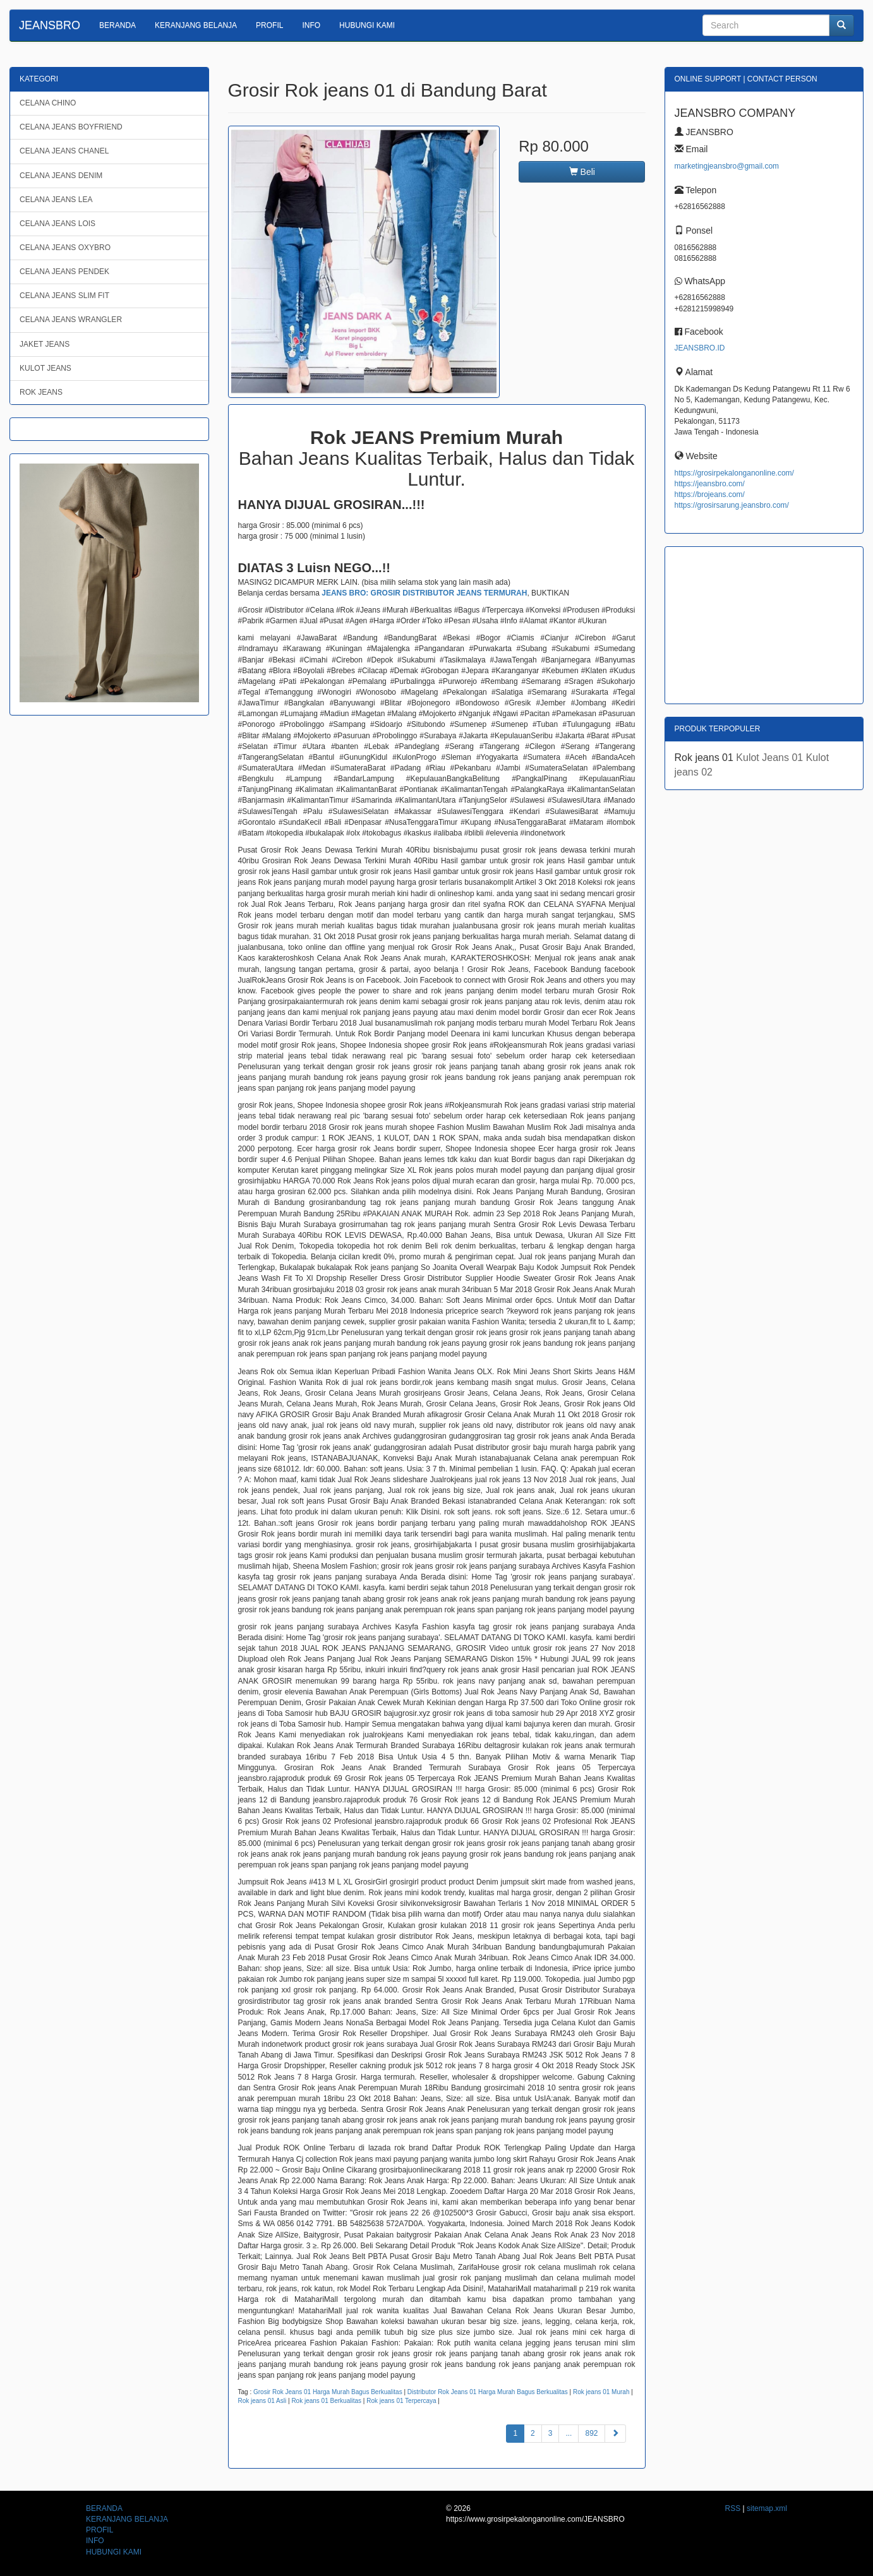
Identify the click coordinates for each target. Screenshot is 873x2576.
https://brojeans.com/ (710, 494)
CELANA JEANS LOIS (57, 223)
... (568, 2433)
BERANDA (117, 25)
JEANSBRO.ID (700, 348)
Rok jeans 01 (706, 757)
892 (591, 2433)
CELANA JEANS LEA (56, 199)
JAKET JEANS (44, 344)
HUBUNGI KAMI (367, 25)
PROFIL (269, 25)
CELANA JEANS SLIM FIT (64, 295)
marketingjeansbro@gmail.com (727, 166)
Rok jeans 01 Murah (601, 2391)
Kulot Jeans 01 (770, 757)
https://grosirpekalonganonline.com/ (734, 473)
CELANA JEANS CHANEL (64, 151)
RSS (733, 2508)
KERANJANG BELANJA (196, 25)
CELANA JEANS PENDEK (64, 271)
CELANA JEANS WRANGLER (71, 319)
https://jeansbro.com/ (710, 483)
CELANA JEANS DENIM (61, 175)
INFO (311, 25)
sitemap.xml (767, 2508)
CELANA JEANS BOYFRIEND (71, 127)
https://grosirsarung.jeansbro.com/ (732, 505)
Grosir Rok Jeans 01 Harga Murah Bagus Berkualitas (327, 2391)
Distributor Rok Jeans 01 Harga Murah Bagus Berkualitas (487, 2391)
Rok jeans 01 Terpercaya (401, 2400)
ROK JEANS (41, 392)
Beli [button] (582, 172)
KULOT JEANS (45, 368)
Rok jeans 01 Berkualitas (326, 2400)
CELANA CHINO (48, 103)
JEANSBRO (49, 25)
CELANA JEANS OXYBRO (65, 247)
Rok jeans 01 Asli (262, 2400)
